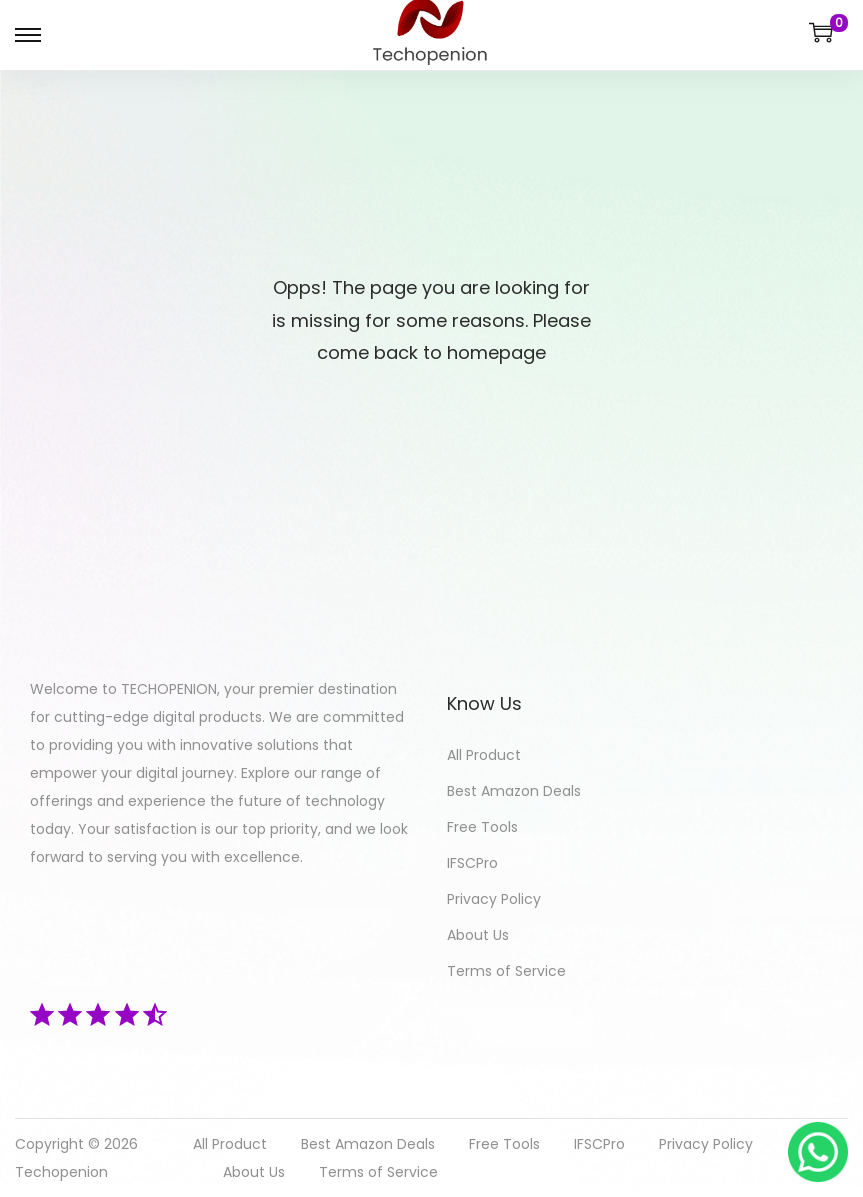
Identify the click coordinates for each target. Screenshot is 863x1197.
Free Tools (482, 827)
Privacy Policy (494, 899)
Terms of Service (506, 971)
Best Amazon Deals (514, 791)
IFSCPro (472, 863)
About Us (478, 935)
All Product (484, 755)
